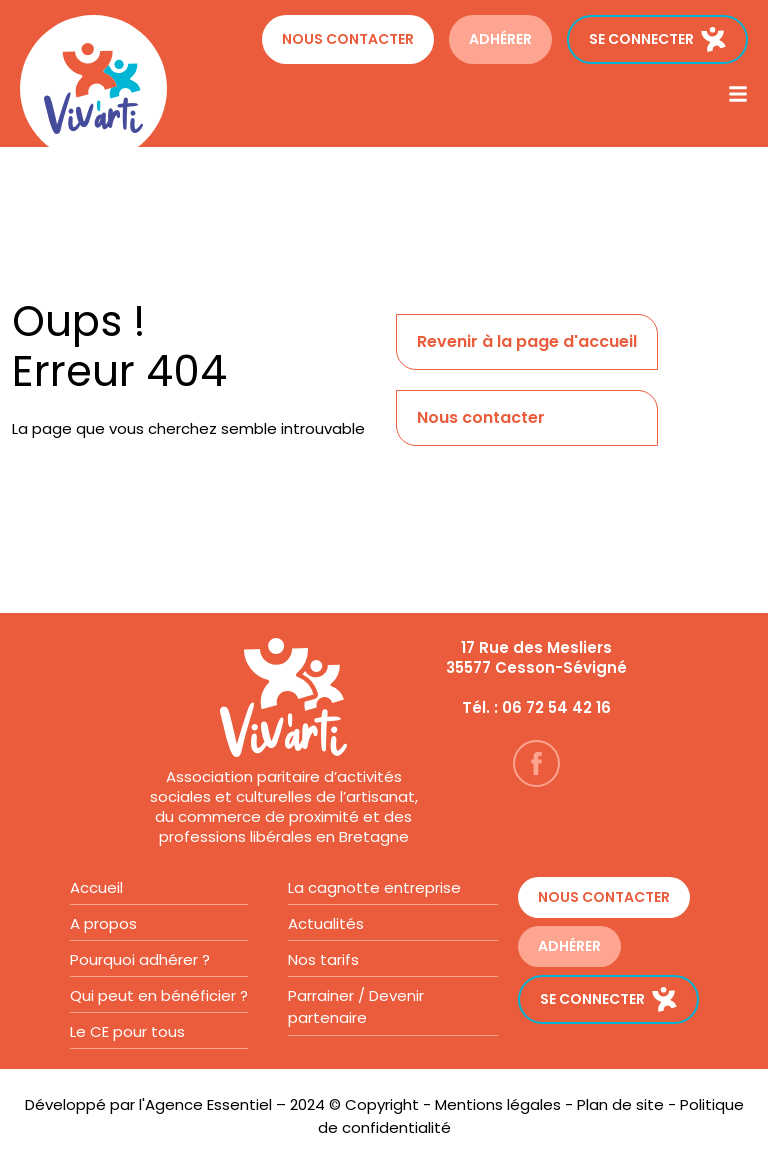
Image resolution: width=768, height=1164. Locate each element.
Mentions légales (498, 1104)
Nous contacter (348, 39)
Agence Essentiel (208, 1104)
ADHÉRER (500, 39)
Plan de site (620, 1104)
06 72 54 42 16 (556, 707)
